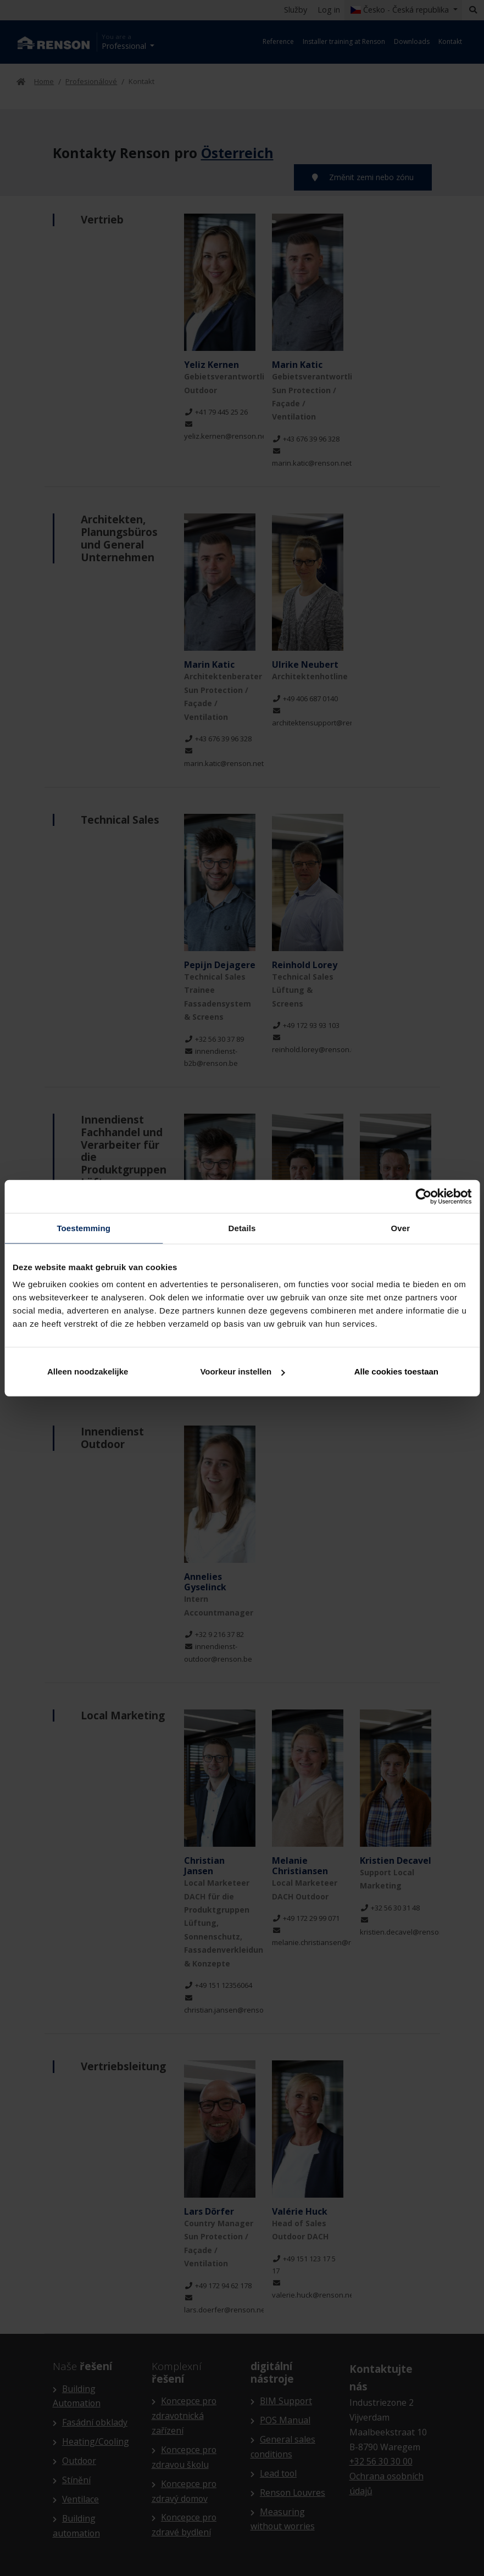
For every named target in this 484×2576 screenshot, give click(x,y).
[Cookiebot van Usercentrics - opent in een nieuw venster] (423, 1196)
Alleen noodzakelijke (88, 1371)
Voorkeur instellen (242, 1371)
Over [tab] (400, 1227)
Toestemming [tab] (83, 1227)
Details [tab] (242, 1227)
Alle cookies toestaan (396, 1371)
